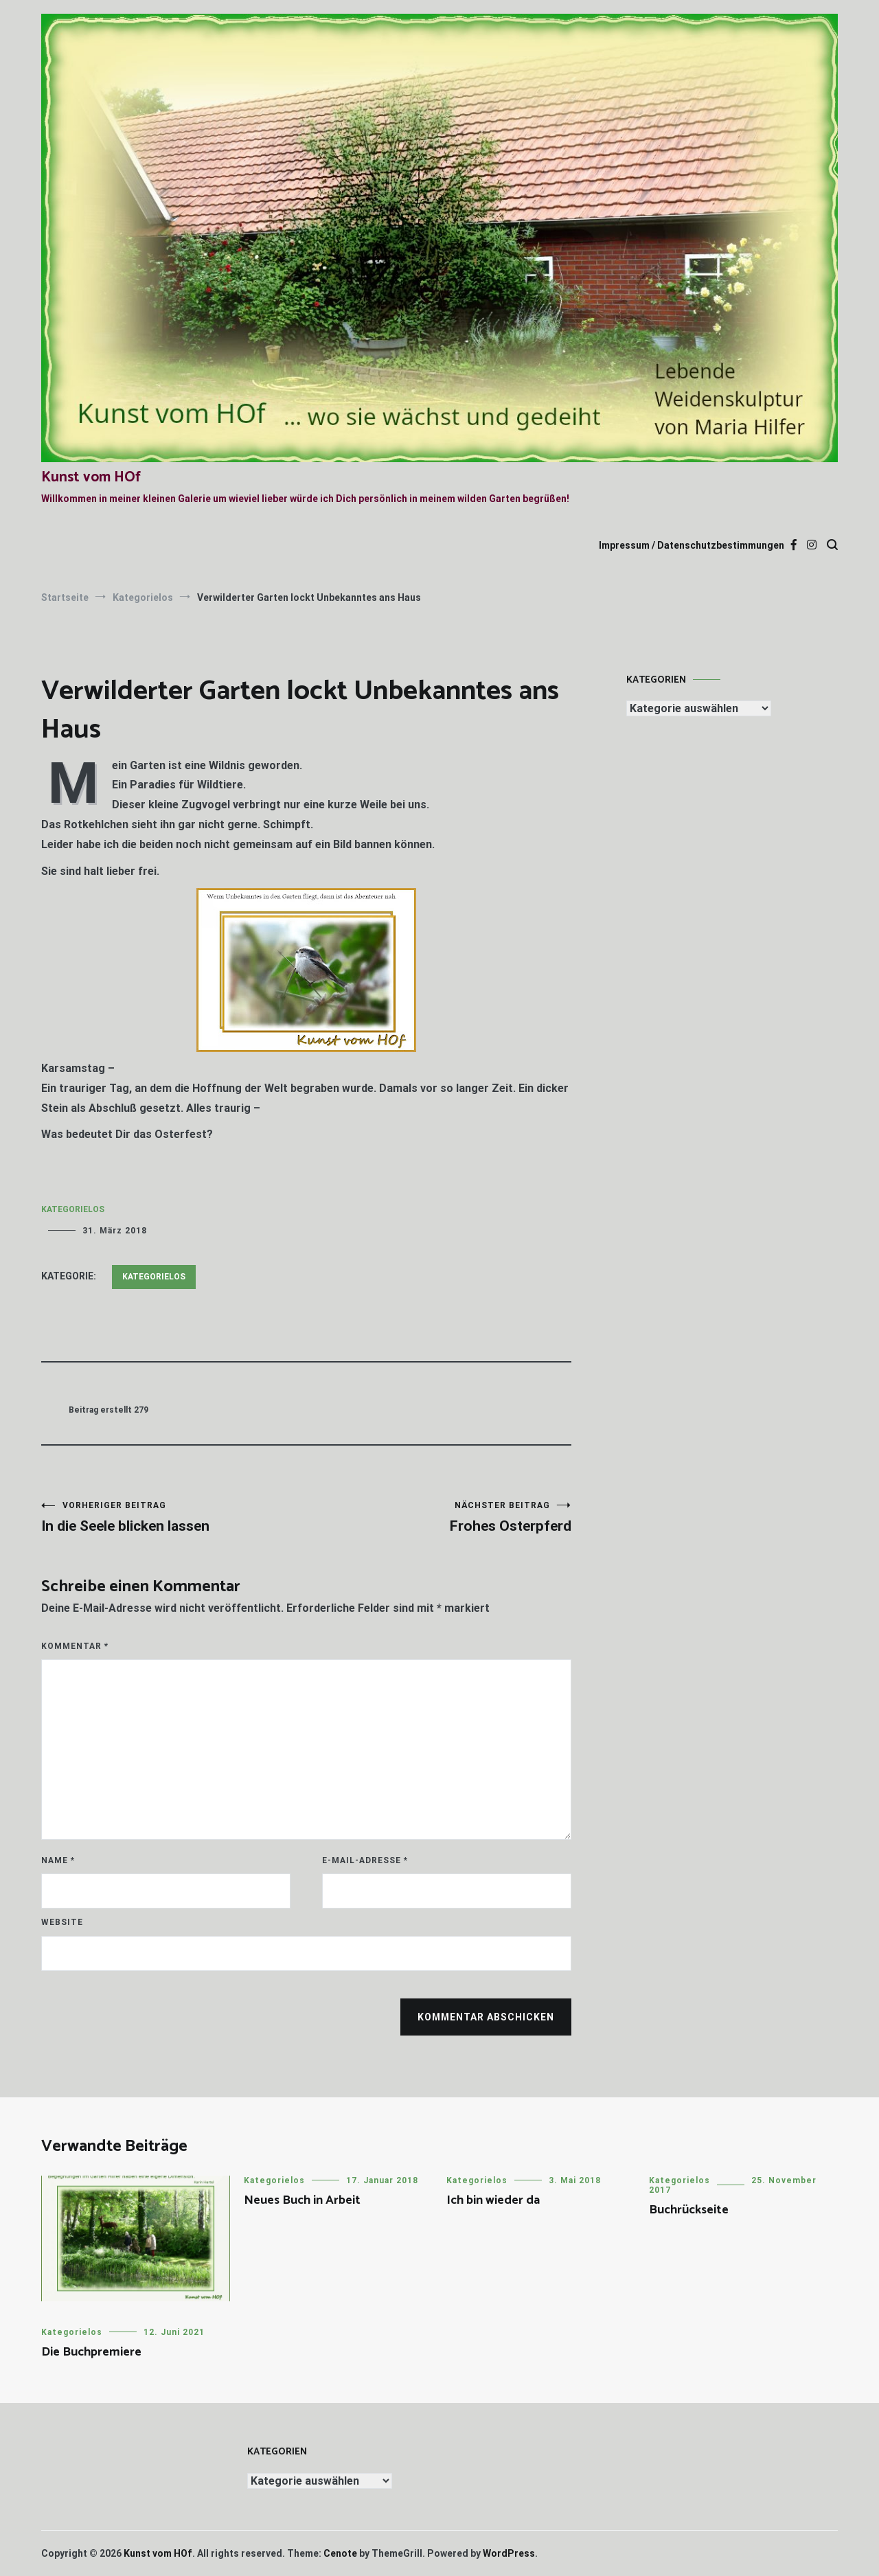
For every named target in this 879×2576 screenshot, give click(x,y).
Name (58, 1860)
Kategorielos (72, 1209)
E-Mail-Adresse (365, 1860)
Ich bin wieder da (493, 2200)
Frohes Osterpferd (438, 1517)
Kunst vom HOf (91, 477)
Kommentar (75, 1646)
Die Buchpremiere (91, 2352)
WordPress (509, 2553)
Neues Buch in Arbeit (302, 2200)
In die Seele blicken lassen (173, 1517)
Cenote (340, 2553)
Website (62, 1922)
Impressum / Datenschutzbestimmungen (691, 545)
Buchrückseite (689, 2210)
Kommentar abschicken (486, 2016)
